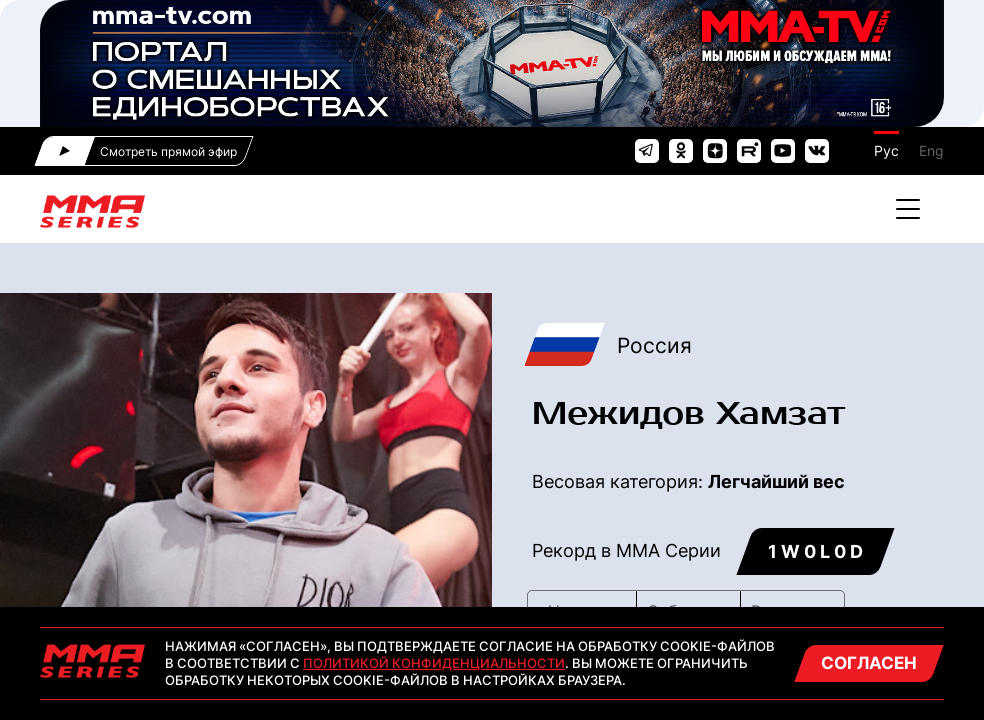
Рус (886, 150)
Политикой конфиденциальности (434, 663)
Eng (931, 150)
